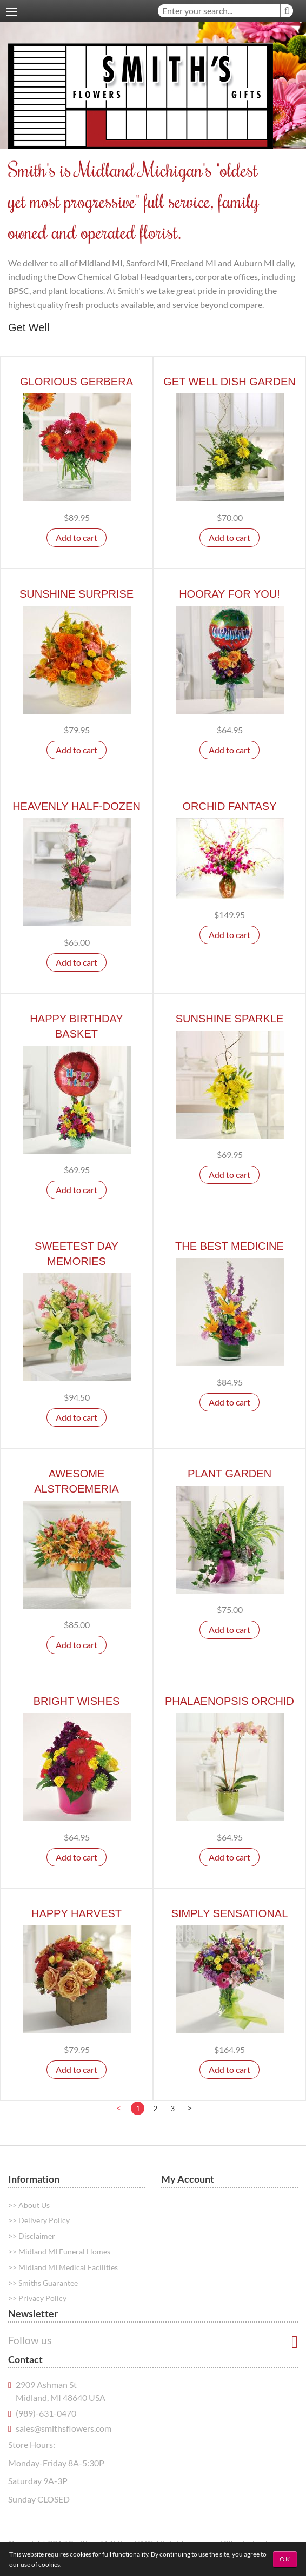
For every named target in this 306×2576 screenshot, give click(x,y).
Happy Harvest (76, 1913)
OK (285, 2559)
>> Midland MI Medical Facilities (63, 2267)
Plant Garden (229, 1474)
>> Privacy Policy (37, 2298)
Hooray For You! (229, 594)
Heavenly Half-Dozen (76, 806)
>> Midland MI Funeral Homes (59, 2251)
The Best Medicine (229, 1246)
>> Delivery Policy (39, 2220)
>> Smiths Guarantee (43, 2282)
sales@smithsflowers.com (63, 2428)
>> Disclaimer (31, 2235)
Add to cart (76, 537)
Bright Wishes (77, 1701)
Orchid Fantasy (229, 806)
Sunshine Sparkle (230, 1019)
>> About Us (29, 2205)
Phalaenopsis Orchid (229, 1701)
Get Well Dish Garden (229, 381)
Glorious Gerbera (76, 381)
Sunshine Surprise (76, 594)
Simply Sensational (229, 1913)
